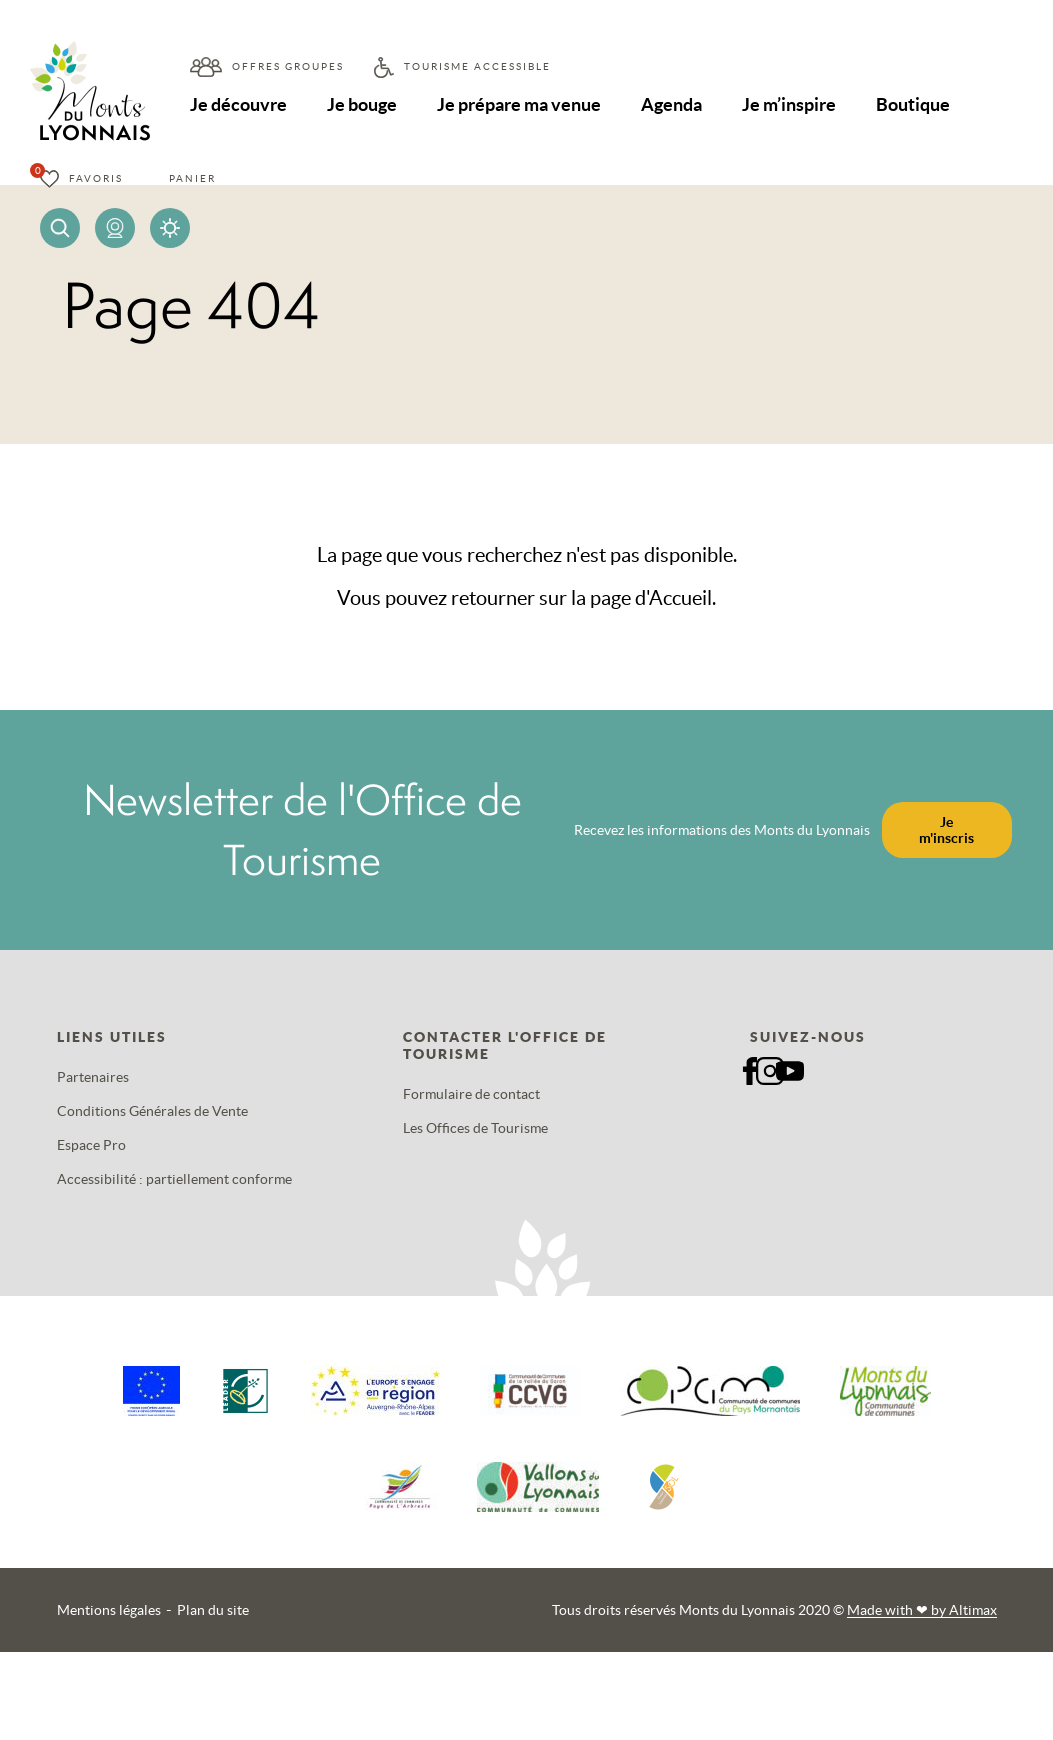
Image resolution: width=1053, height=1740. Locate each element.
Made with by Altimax (922, 1610)
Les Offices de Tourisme (475, 1128)
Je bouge (363, 104)
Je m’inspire (792, 104)
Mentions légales (109, 1610)
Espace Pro (91, 1145)
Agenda (674, 104)
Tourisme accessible (477, 66)
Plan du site (213, 1610)
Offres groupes (288, 66)
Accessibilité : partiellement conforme (174, 1179)
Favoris (96, 178)
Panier (192, 178)
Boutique (917, 104)
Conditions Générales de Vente (152, 1111)
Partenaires (93, 1077)
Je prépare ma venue (521, 104)
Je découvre (238, 104)
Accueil (680, 598)
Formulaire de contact (471, 1094)
